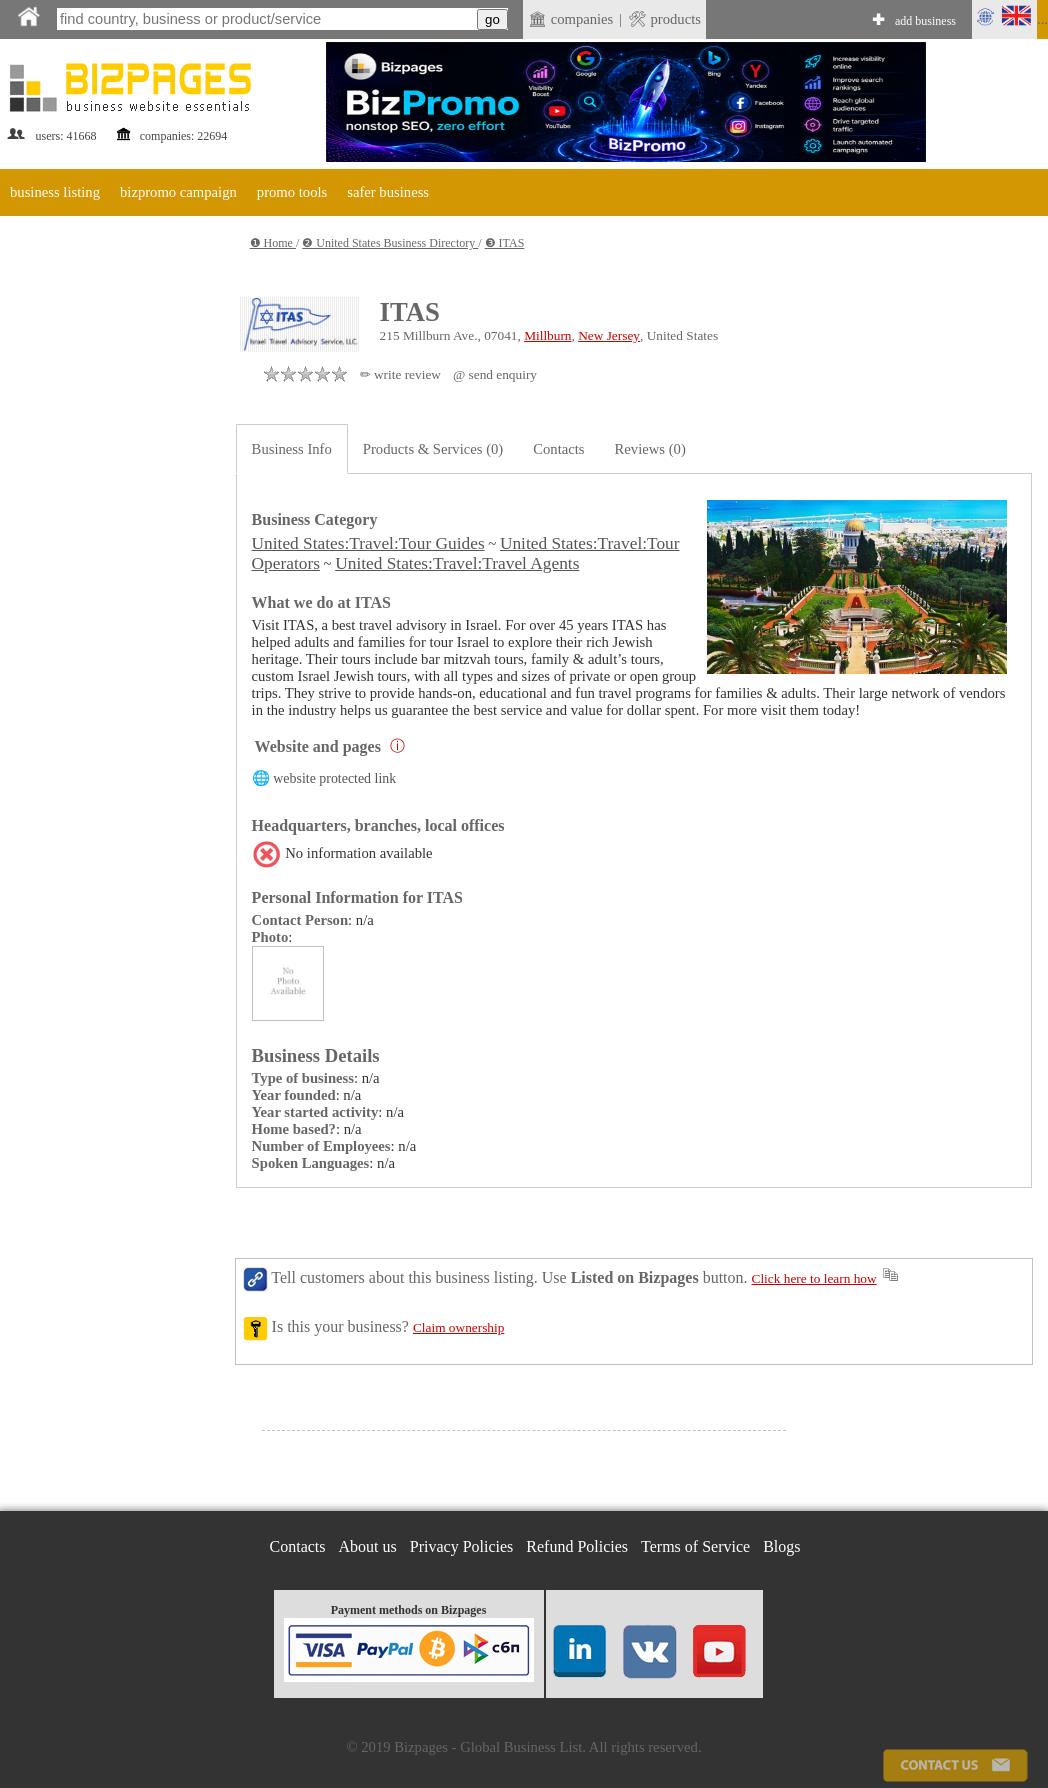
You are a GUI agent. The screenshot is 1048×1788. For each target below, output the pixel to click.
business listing (55, 192)
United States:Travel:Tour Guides (368, 543)
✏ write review (400, 374)
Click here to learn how (814, 1278)
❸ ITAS (505, 243)
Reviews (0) (650, 449)
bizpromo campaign (178, 192)
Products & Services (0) (433, 449)
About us (368, 1546)
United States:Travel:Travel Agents (457, 563)
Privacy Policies (462, 1546)
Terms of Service (695, 1546)
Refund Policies (577, 1546)
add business (925, 21)
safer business (388, 192)
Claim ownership (458, 1327)
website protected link (334, 778)
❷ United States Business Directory (390, 243)
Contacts (558, 449)
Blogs (781, 1546)
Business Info (292, 449)
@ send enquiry (495, 374)
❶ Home (273, 243)
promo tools (292, 192)
